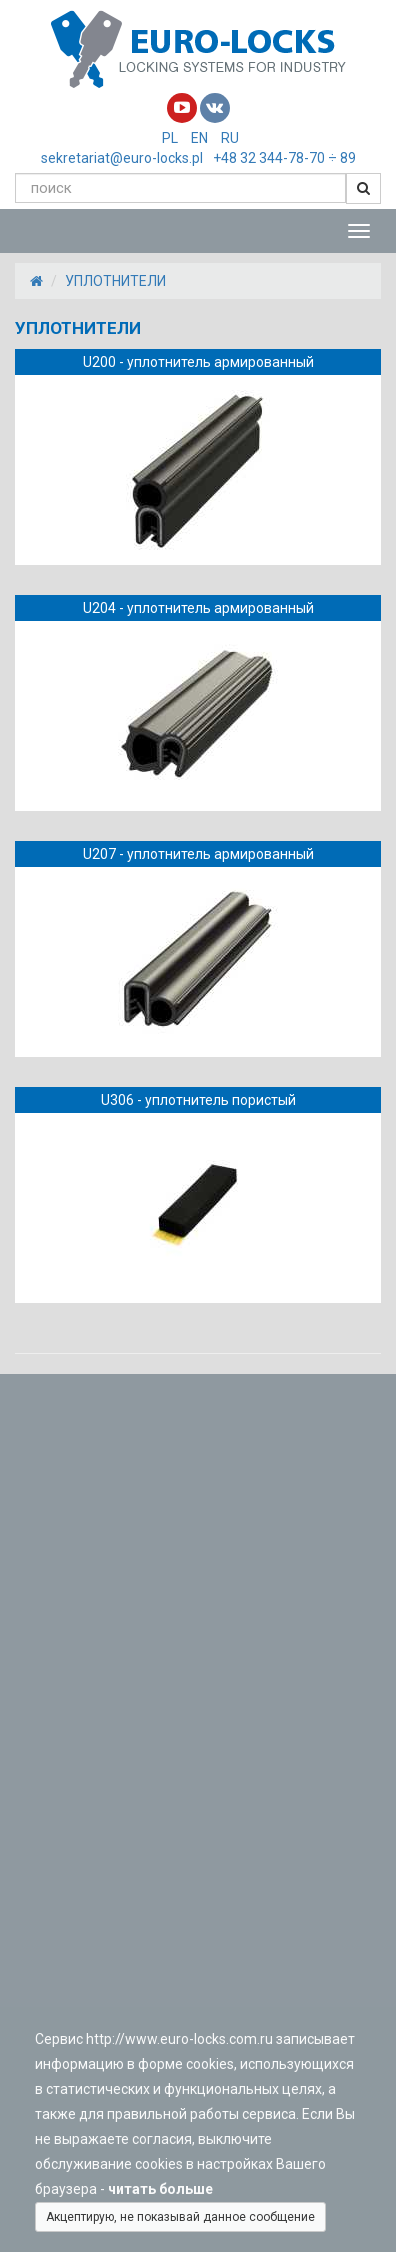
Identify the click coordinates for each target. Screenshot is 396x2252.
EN (199, 138)
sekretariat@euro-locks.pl (122, 158)
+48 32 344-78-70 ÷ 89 (284, 158)
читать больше (163, 2189)
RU (230, 138)
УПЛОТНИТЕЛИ (115, 281)
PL (170, 138)
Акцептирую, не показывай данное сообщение (180, 2217)
